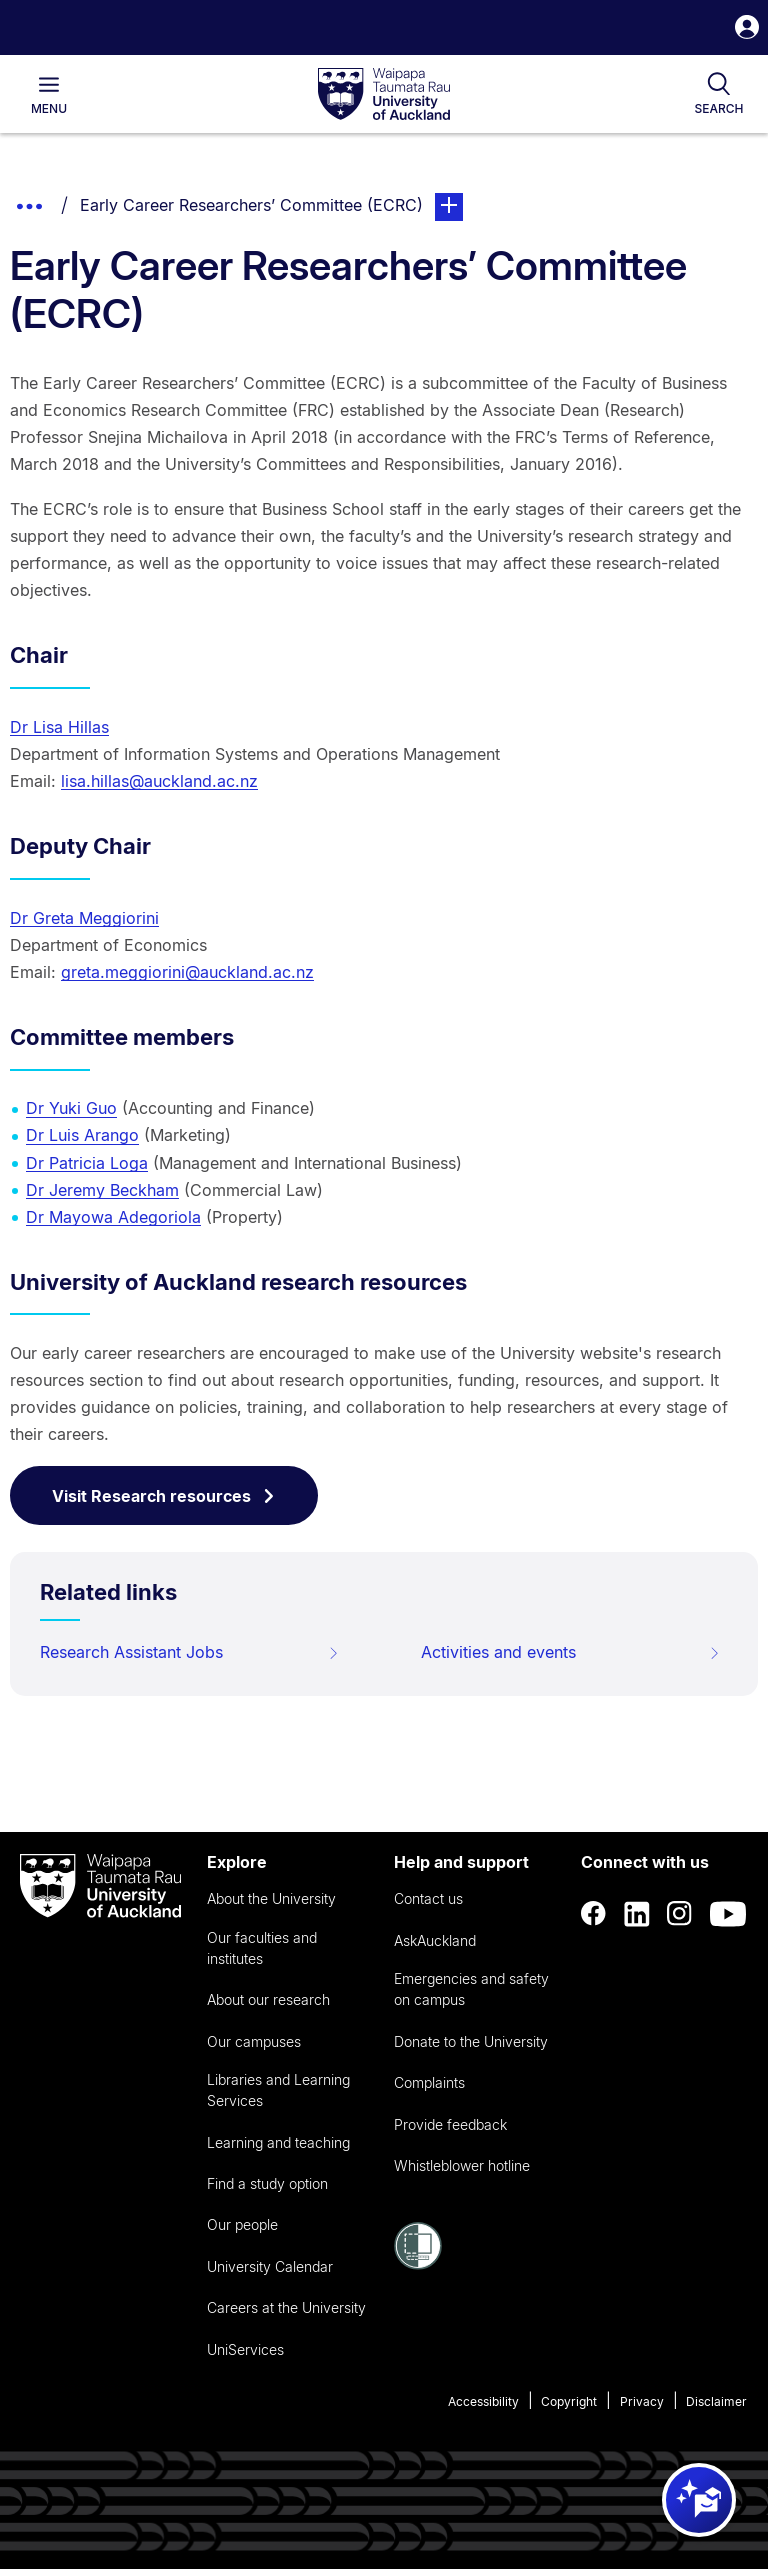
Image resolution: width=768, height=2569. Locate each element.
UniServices (245, 2349)
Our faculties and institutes (262, 1948)
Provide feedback (450, 2124)
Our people (242, 2224)
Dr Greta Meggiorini (84, 918)
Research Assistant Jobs (190, 1652)
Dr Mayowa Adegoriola (113, 1217)
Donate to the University (471, 2041)
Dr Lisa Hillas (59, 727)
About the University (271, 1898)
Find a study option (267, 2183)
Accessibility (483, 2401)
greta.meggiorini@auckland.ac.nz (187, 972)
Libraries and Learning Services (278, 2090)
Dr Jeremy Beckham (102, 1190)
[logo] (384, 95)
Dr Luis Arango (82, 1135)
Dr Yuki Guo (71, 1108)
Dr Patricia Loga (87, 1163)
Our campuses (254, 2041)
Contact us (428, 1898)
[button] (747, 29)
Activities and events (571, 1652)
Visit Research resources (164, 1496)
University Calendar (270, 2266)
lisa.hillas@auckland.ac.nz (159, 781)
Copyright (569, 2401)
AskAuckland (435, 1940)
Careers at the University (286, 2307)
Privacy (642, 2401)
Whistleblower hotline (462, 2165)
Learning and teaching (278, 2142)
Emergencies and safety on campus (471, 1989)
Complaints (429, 2082)
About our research (268, 1999)
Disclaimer (716, 2401)
